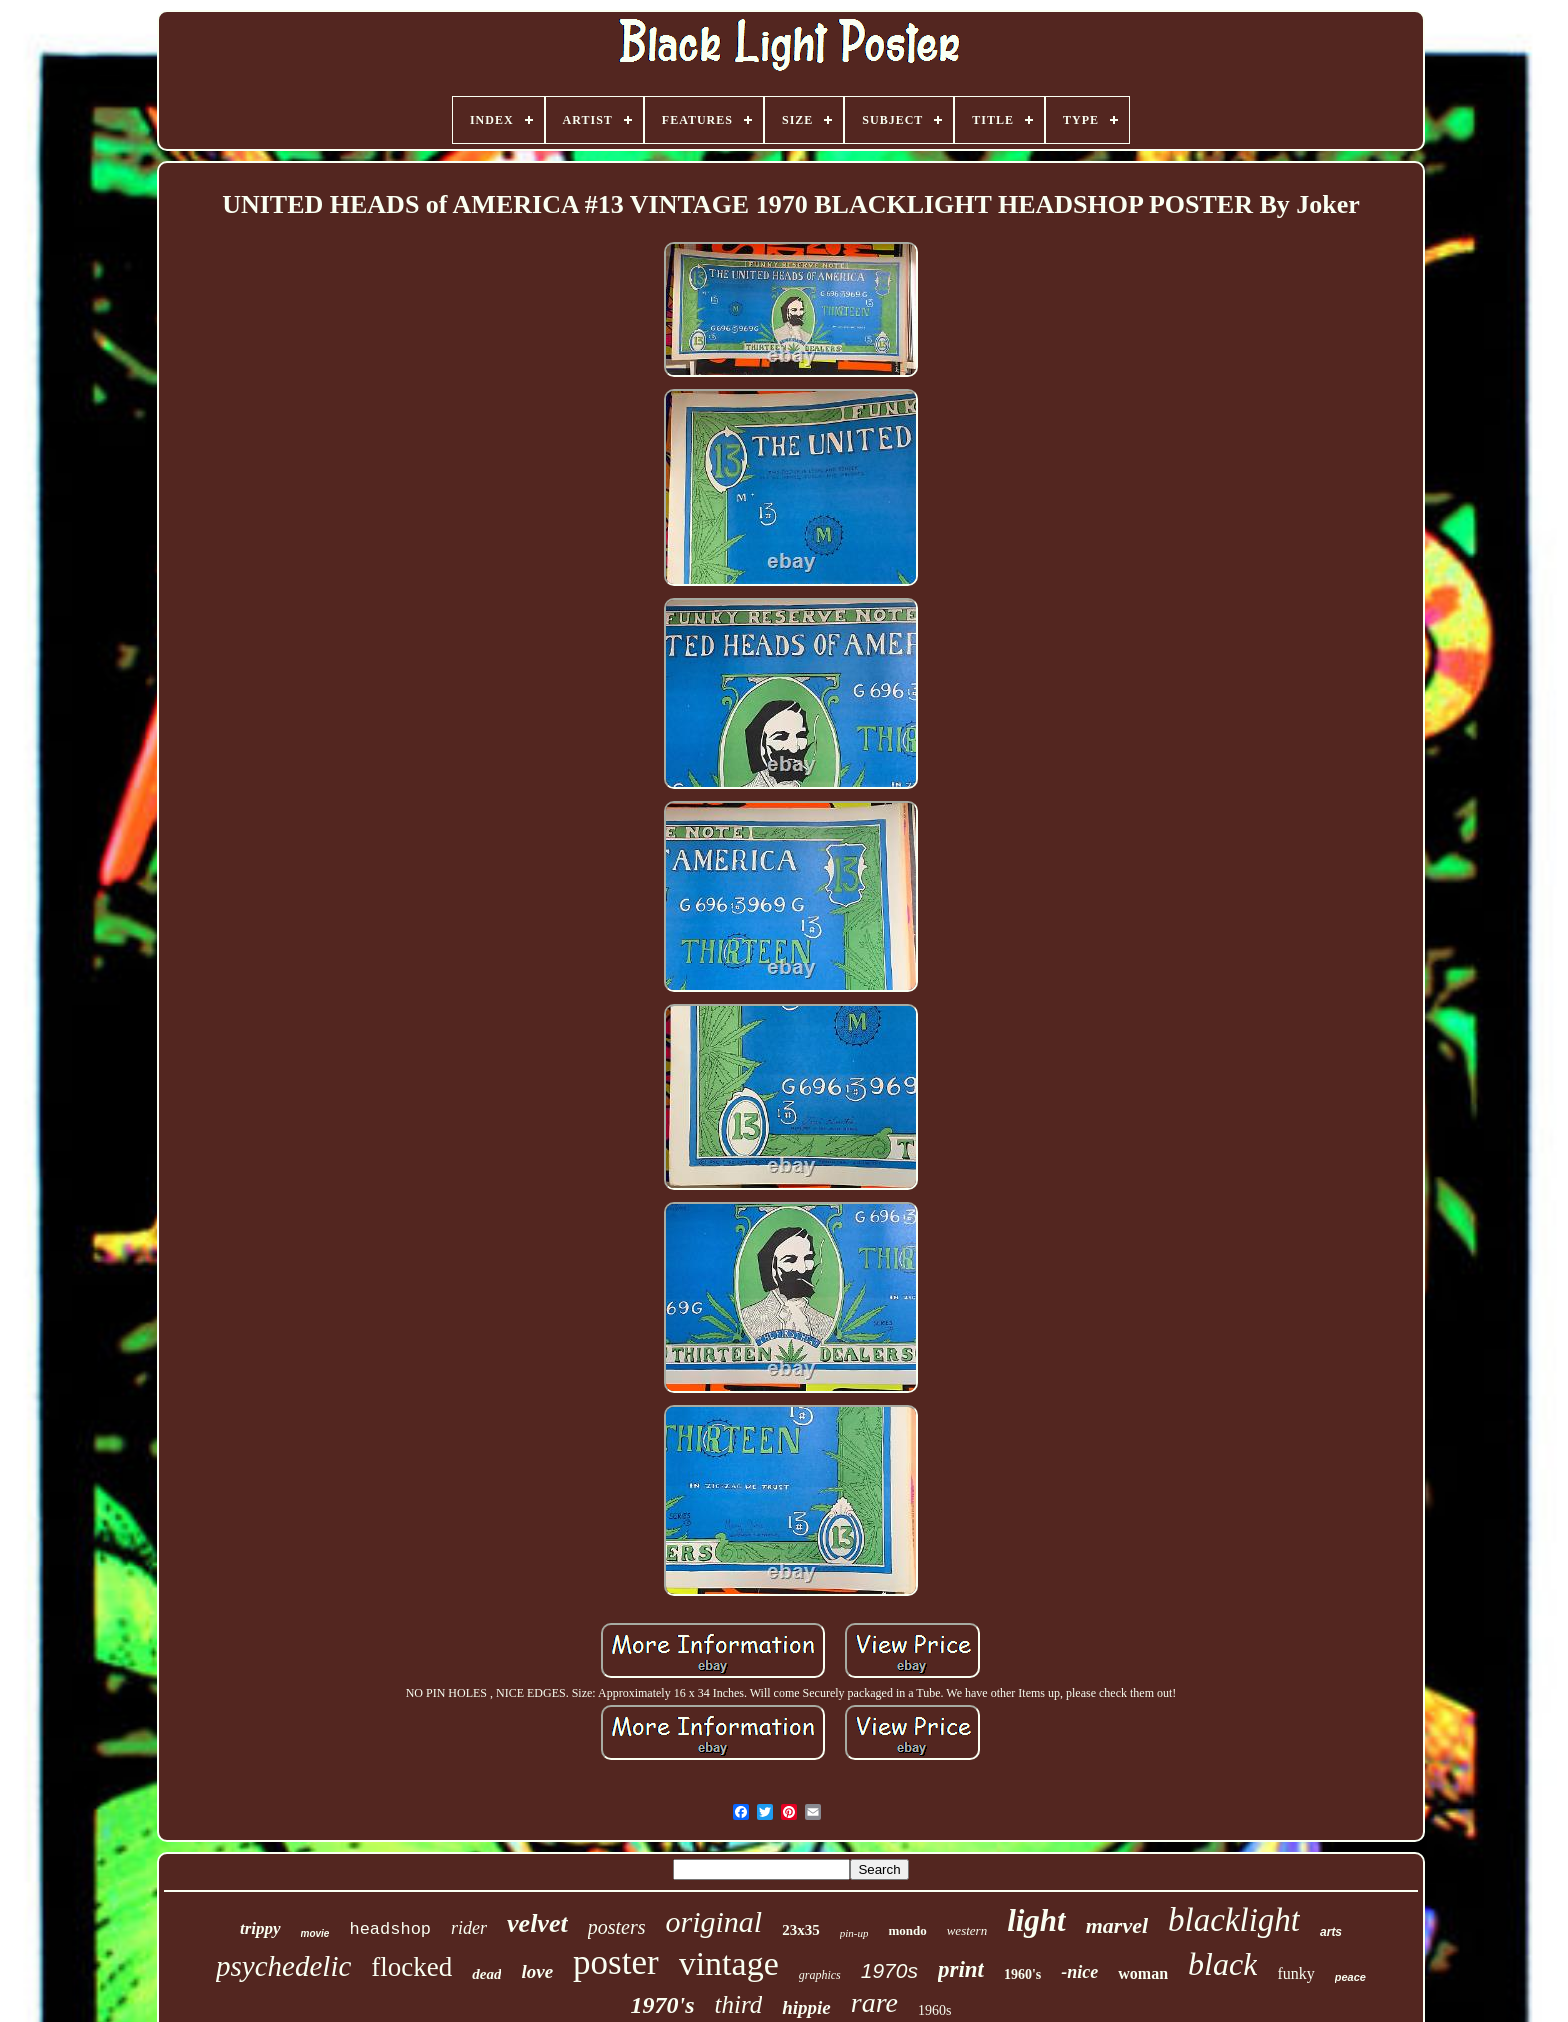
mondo (907, 1930)
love (537, 1971)
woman (1143, 1973)
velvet (537, 1923)
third (739, 2004)
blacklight (1234, 1920)
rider (469, 1928)
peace (1350, 1977)
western (967, 1930)
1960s (934, 2010)
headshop (390, 1929)
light (1036, 1920)
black (1222, 1964)
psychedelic (283, 1966)
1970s (889, 1970)
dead (486, 1974)
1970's (663, 2005)
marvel (1117, 1925)
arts (1331, 1932)
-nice (1079, 1972)
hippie (806, 2007)
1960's (1022, 1974)
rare (874, 2002)
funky (1295, 1973)
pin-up (854, 1933)
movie (315, 1933)
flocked (411, 1967)
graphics (820, 1975)
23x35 (801, 1930)
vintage (729, 1963)
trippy (260, 1928)
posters (617, 1927)
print (961, 1969)
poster (616, 1962)
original (713, 1921)
